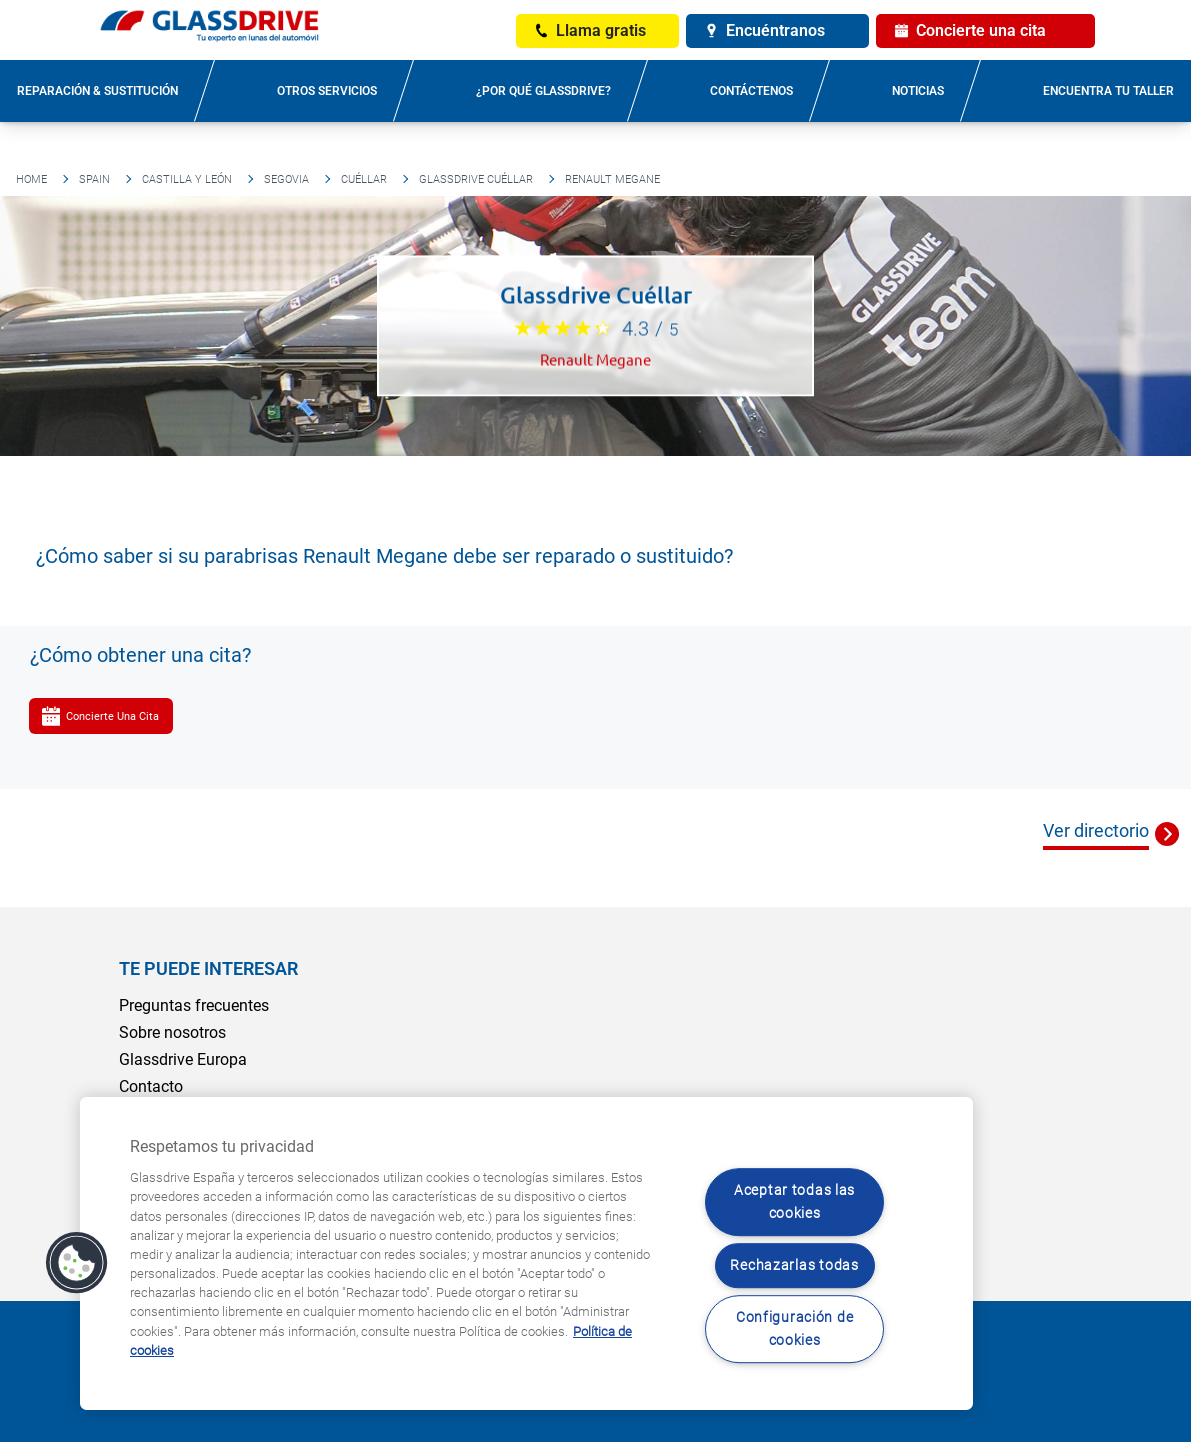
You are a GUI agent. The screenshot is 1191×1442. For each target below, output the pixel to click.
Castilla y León (187, 179)
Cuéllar (364, 179)
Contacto (151, 1086)
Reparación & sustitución (97, 91)
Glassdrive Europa (183, 1059)
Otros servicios (327, 91)
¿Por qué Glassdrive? (543, 91)
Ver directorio (1096, 830)
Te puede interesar (208, 968)
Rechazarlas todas (794, 1265)
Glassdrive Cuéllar (476, 179)
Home (31, 179)
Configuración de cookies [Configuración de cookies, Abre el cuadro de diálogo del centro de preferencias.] (795, 1329)
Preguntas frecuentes (194, 1005)
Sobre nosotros (172, 1032)
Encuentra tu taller (1108, 91)
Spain (94, 179)
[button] (77, 1263)
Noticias (918, 91)
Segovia (286, 179)
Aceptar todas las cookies (794, 1202)
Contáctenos (751, 91)
